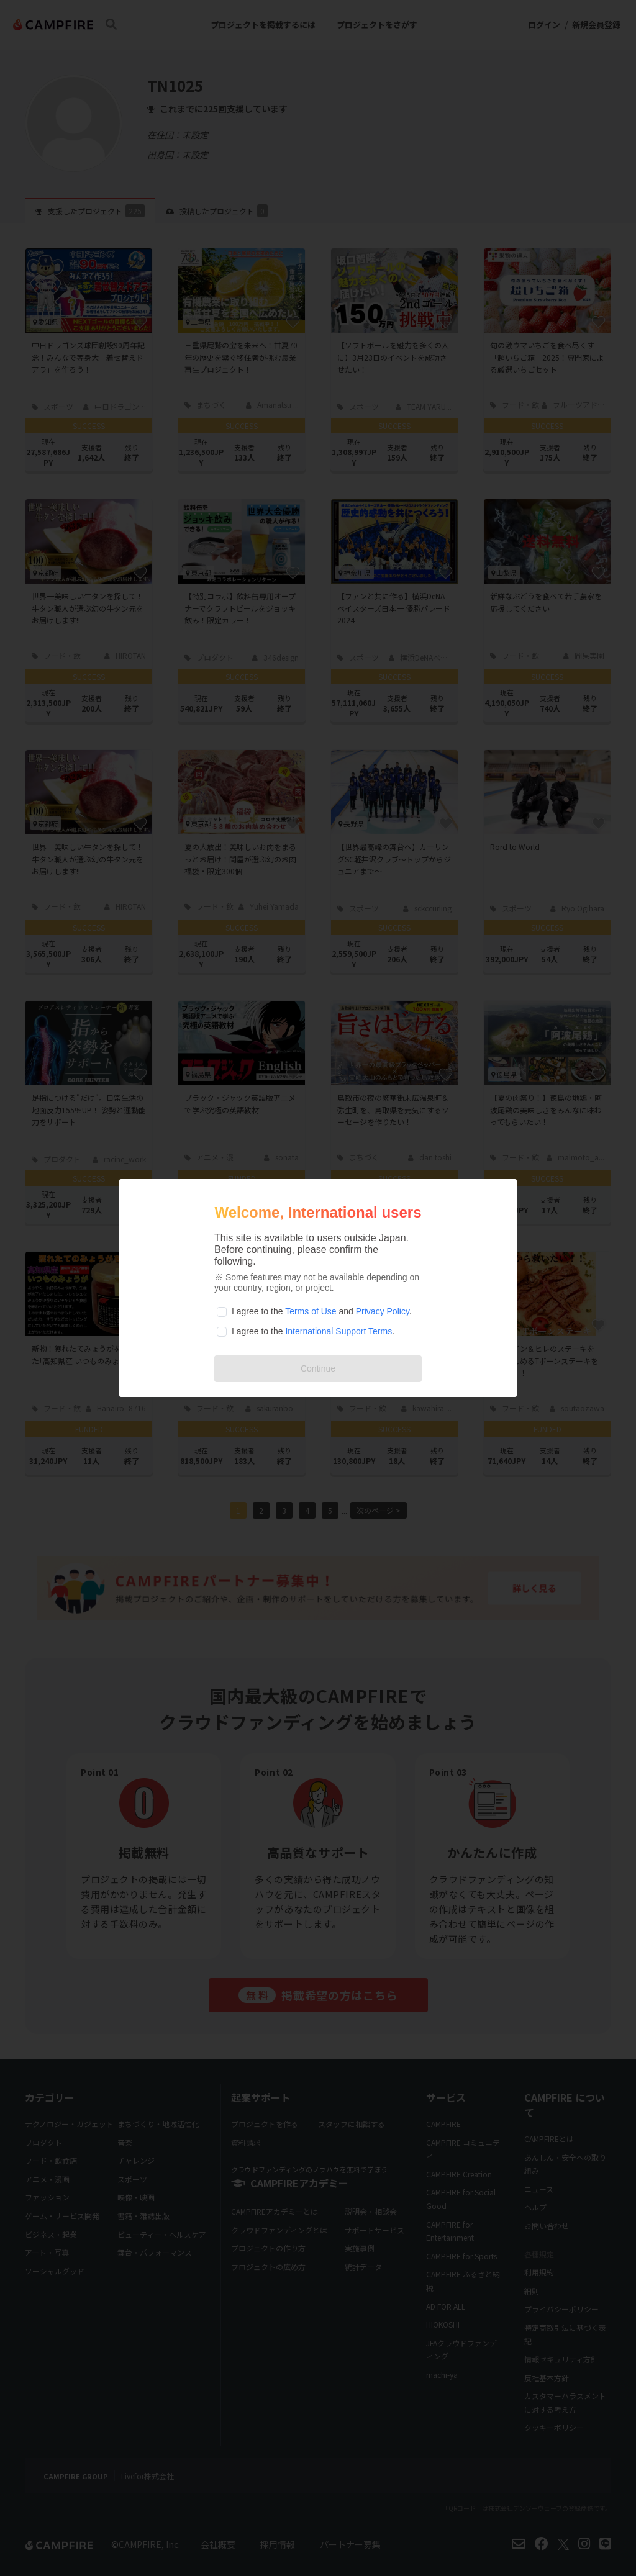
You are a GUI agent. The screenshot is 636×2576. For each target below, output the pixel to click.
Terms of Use (310, 1311)
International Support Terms (338, 1331)
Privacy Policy (382, 1311)
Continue (318, 1368)
